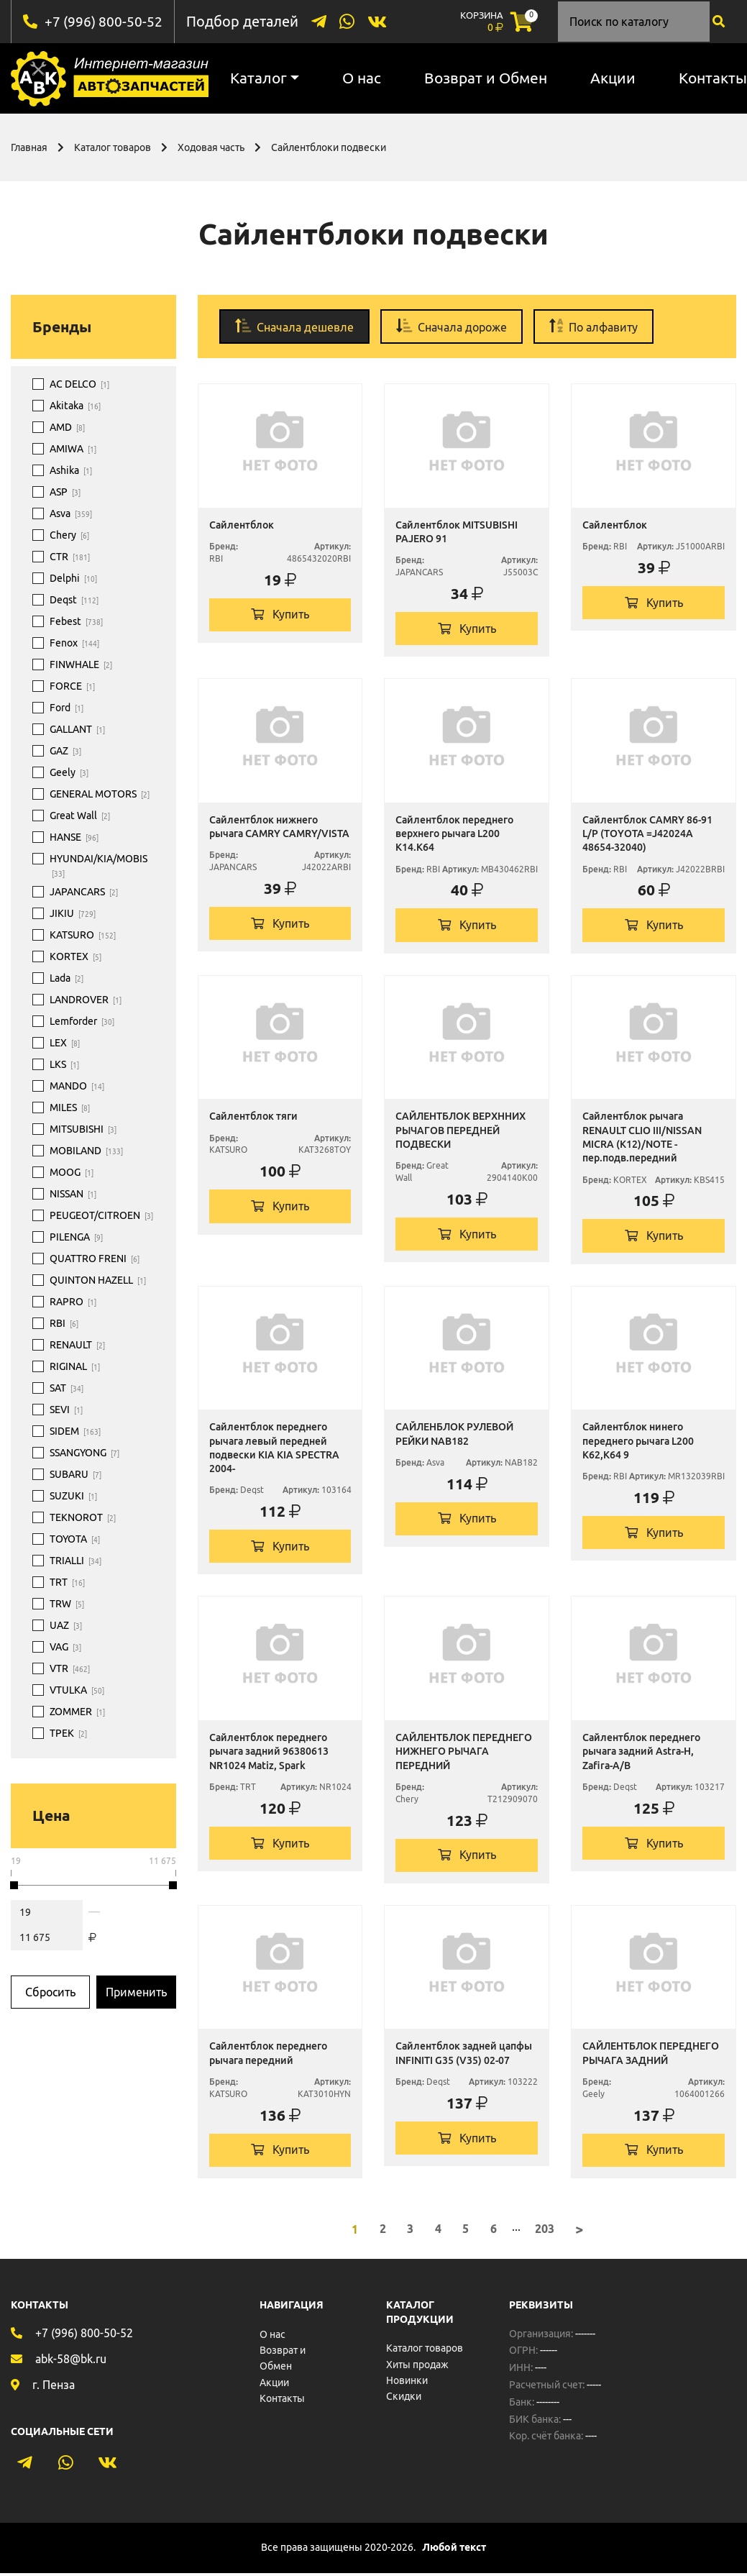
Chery (69, 535)
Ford (66, 707)
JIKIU (73, 913)
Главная (29, 147)
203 (545, 2231)
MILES (70, 1107)
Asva (71, 513)
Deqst (74, 600)
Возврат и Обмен (485, 77)
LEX (65, 1043)
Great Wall (80, 815)
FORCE (72, 686)
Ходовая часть (211, 147)
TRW (67, 1603)
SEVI (66, 1409)
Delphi (73, 578)
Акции (613, 77)
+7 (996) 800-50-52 (104, 21)
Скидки (403, 2399)
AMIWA (73, 449)
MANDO (77, 1086)
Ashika (71, 470)
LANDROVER (86, 999)
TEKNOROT (83, 1517)
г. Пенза (53, 2386)
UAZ (66, 1625)
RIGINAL (75, 1366)
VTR (70, 1668)
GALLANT (77, 729)
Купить (280, 614)
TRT (67, 1582)
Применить (136, 1991)
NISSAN (73, 1194)
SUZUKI (73, 1496)
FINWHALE (81, 664)
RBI (64, 1323)
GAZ (65, 751)
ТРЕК (68, 1733)
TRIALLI (75, 1560)
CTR (70, 556)
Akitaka (75, 405)
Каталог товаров (112, 147)
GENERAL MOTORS (100, 794)
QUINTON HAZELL (98, 1280)
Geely (69, 772)
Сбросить (50, 1991)
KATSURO (83, 935)
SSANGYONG (84, 1452)
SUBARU (75, 1474)
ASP (65, 492)
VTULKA (77, 1690)
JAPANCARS (84, 892)
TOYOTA (75, 1539)
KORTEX (75, 956)
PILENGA (76, 1237)
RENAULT (77, 1345)
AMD (67, 427)
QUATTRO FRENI (94, 1258)
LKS (64, 1064)
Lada (66, 978)
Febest (76, 621)
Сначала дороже (451, 325)
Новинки (407, 2382)
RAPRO (73, 1301)
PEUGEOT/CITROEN (101, 1215)
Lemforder (82, 1021)
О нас (361, 77)
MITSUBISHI (83, 1129)
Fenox (74, 643)
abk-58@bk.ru (70, 2361)
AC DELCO (79, 384)
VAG (65, 1647)
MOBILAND (86, 1150)
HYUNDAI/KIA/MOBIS (98, 866)
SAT (66, 1388)
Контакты (282, 2401)
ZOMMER (77, 1711)
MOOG (71, 1172)
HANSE (74, 837)
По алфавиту (593, 325)
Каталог (258, 77)
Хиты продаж (417, 2366)
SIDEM (75, 1431)
